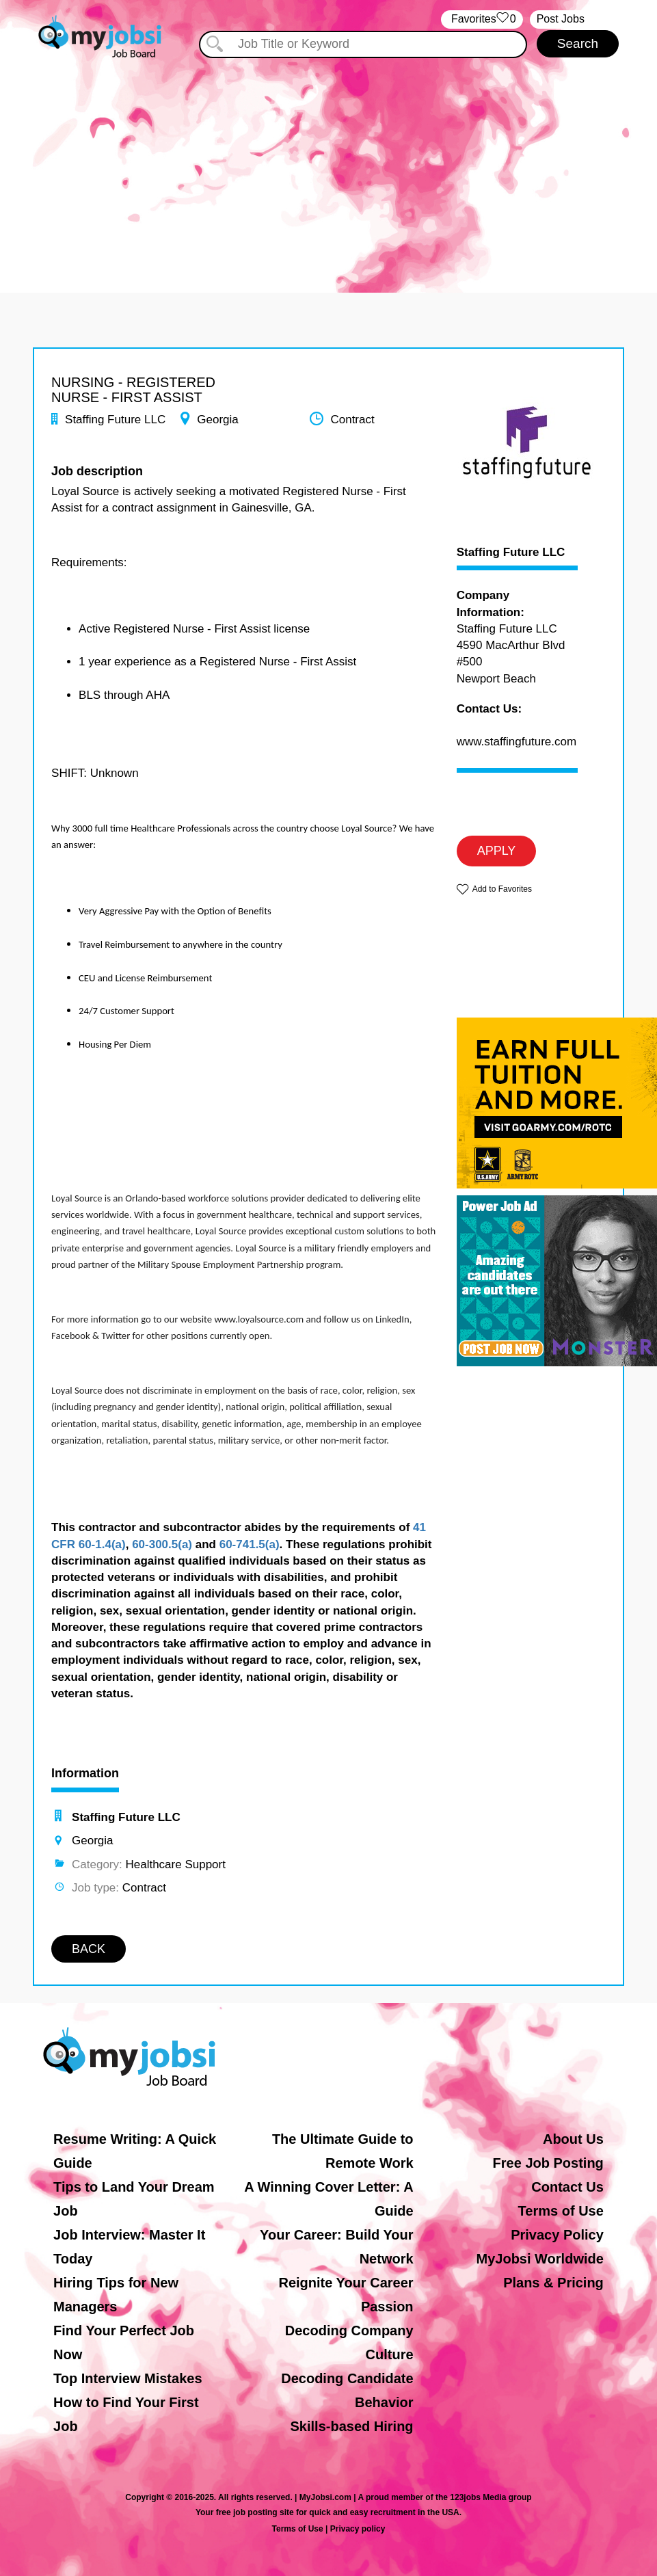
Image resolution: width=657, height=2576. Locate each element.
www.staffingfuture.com (516, 741)
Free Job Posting (548, 2162)
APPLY (496, 851)
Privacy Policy (557, 2234)
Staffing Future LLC (511, 552)
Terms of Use (561, 2210)
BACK (88, 1949)
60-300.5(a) (162, 1544)
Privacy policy (358, 2529)
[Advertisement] (328, 162)
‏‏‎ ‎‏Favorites (481, 19)
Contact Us (567, 2186)
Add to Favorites (502, 889)
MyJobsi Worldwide (540, 2258)
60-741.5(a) (249, 1544)
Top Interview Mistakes (127, 2378)
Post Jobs (561, 19)
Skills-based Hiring (352, 2426)
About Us (573, 2139)
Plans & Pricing (553, 2282)
